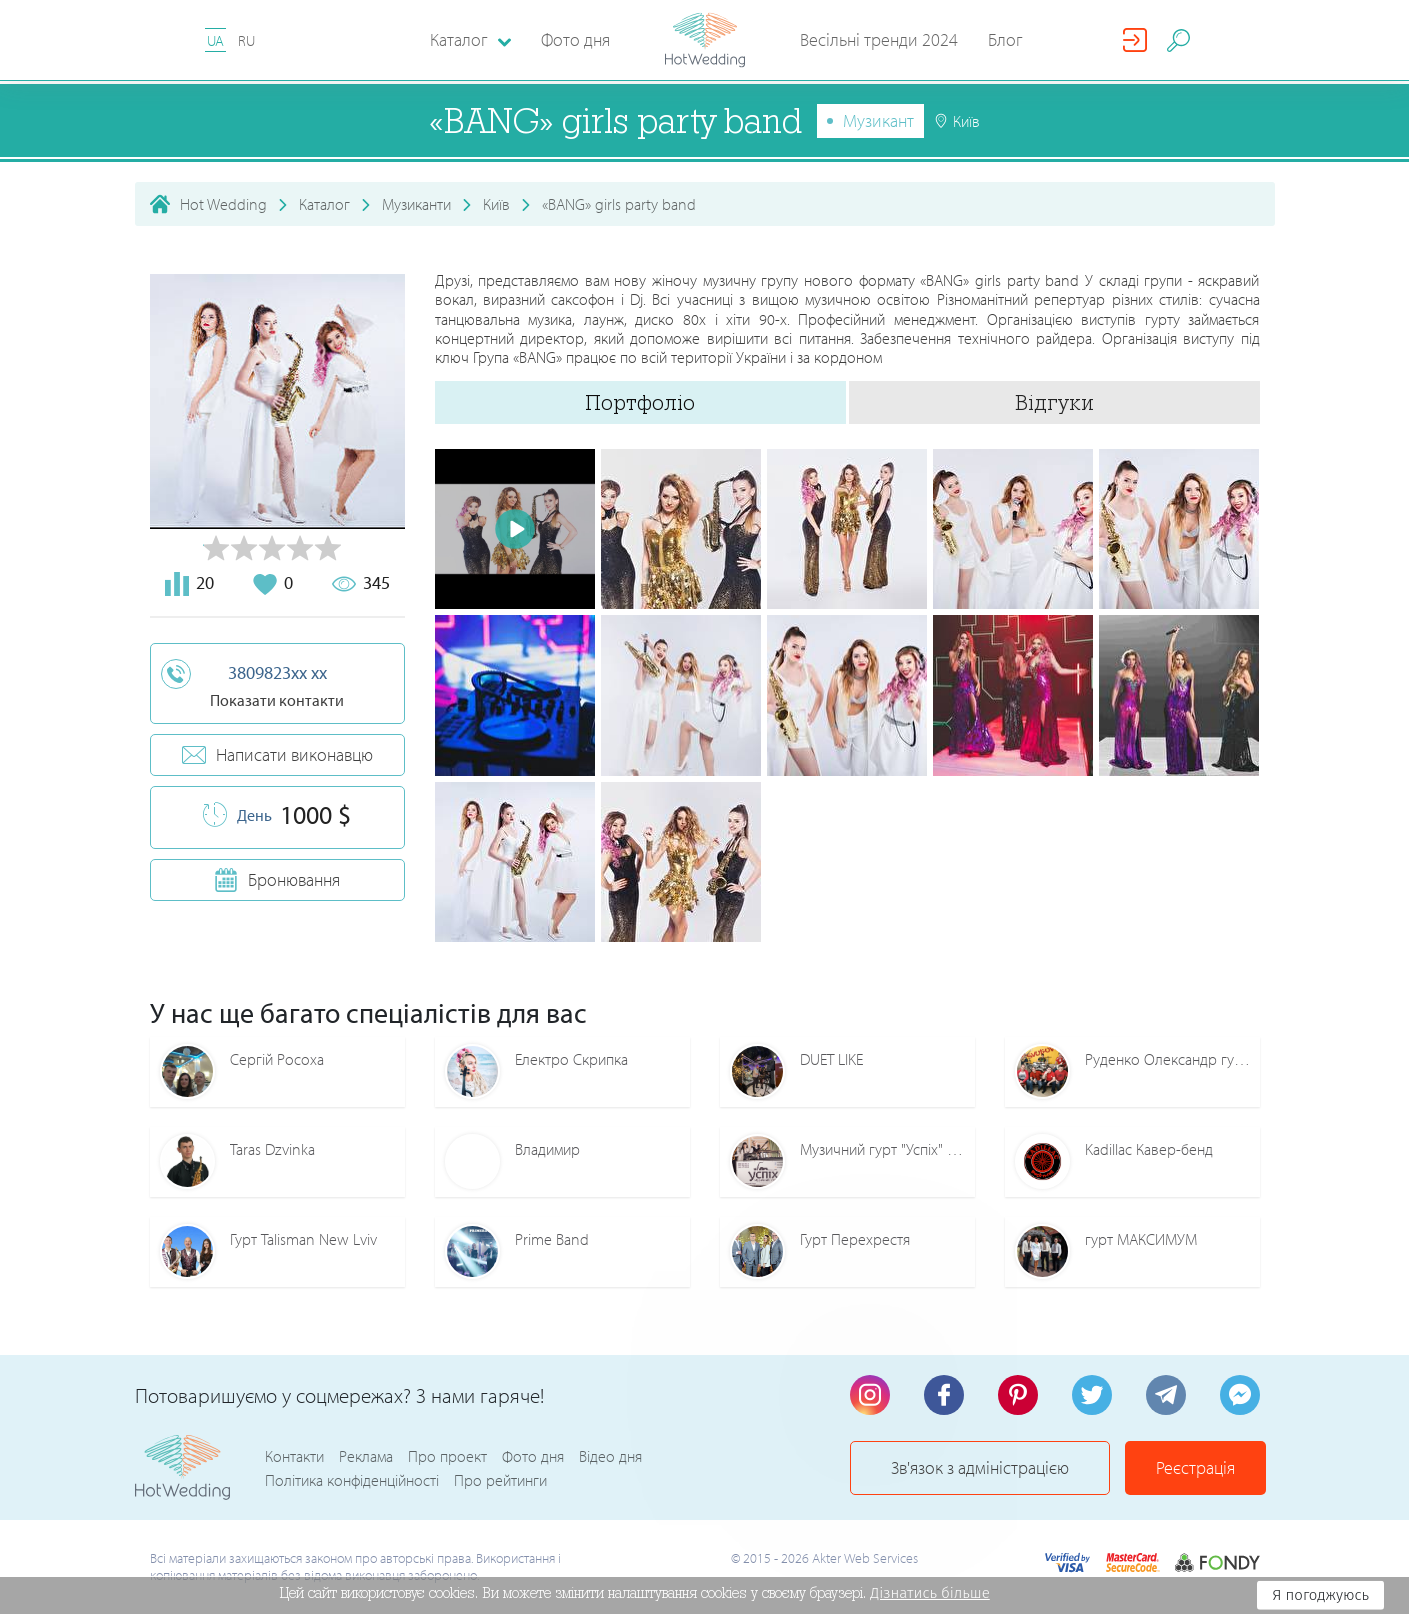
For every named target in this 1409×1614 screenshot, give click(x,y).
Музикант (878, 120)
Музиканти (416, 204)
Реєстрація (1195, 1467)
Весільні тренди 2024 (879, 39)
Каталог (324, 204)
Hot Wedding (223, 204)
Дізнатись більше (930, 1593)
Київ (496, 204)
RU (246, 40)
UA (215, 40)
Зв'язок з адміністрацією (980, 1467)
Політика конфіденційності (352, 1480)
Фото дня (575, 39)
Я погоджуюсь (1320, 1595)
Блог (1005, 39)
